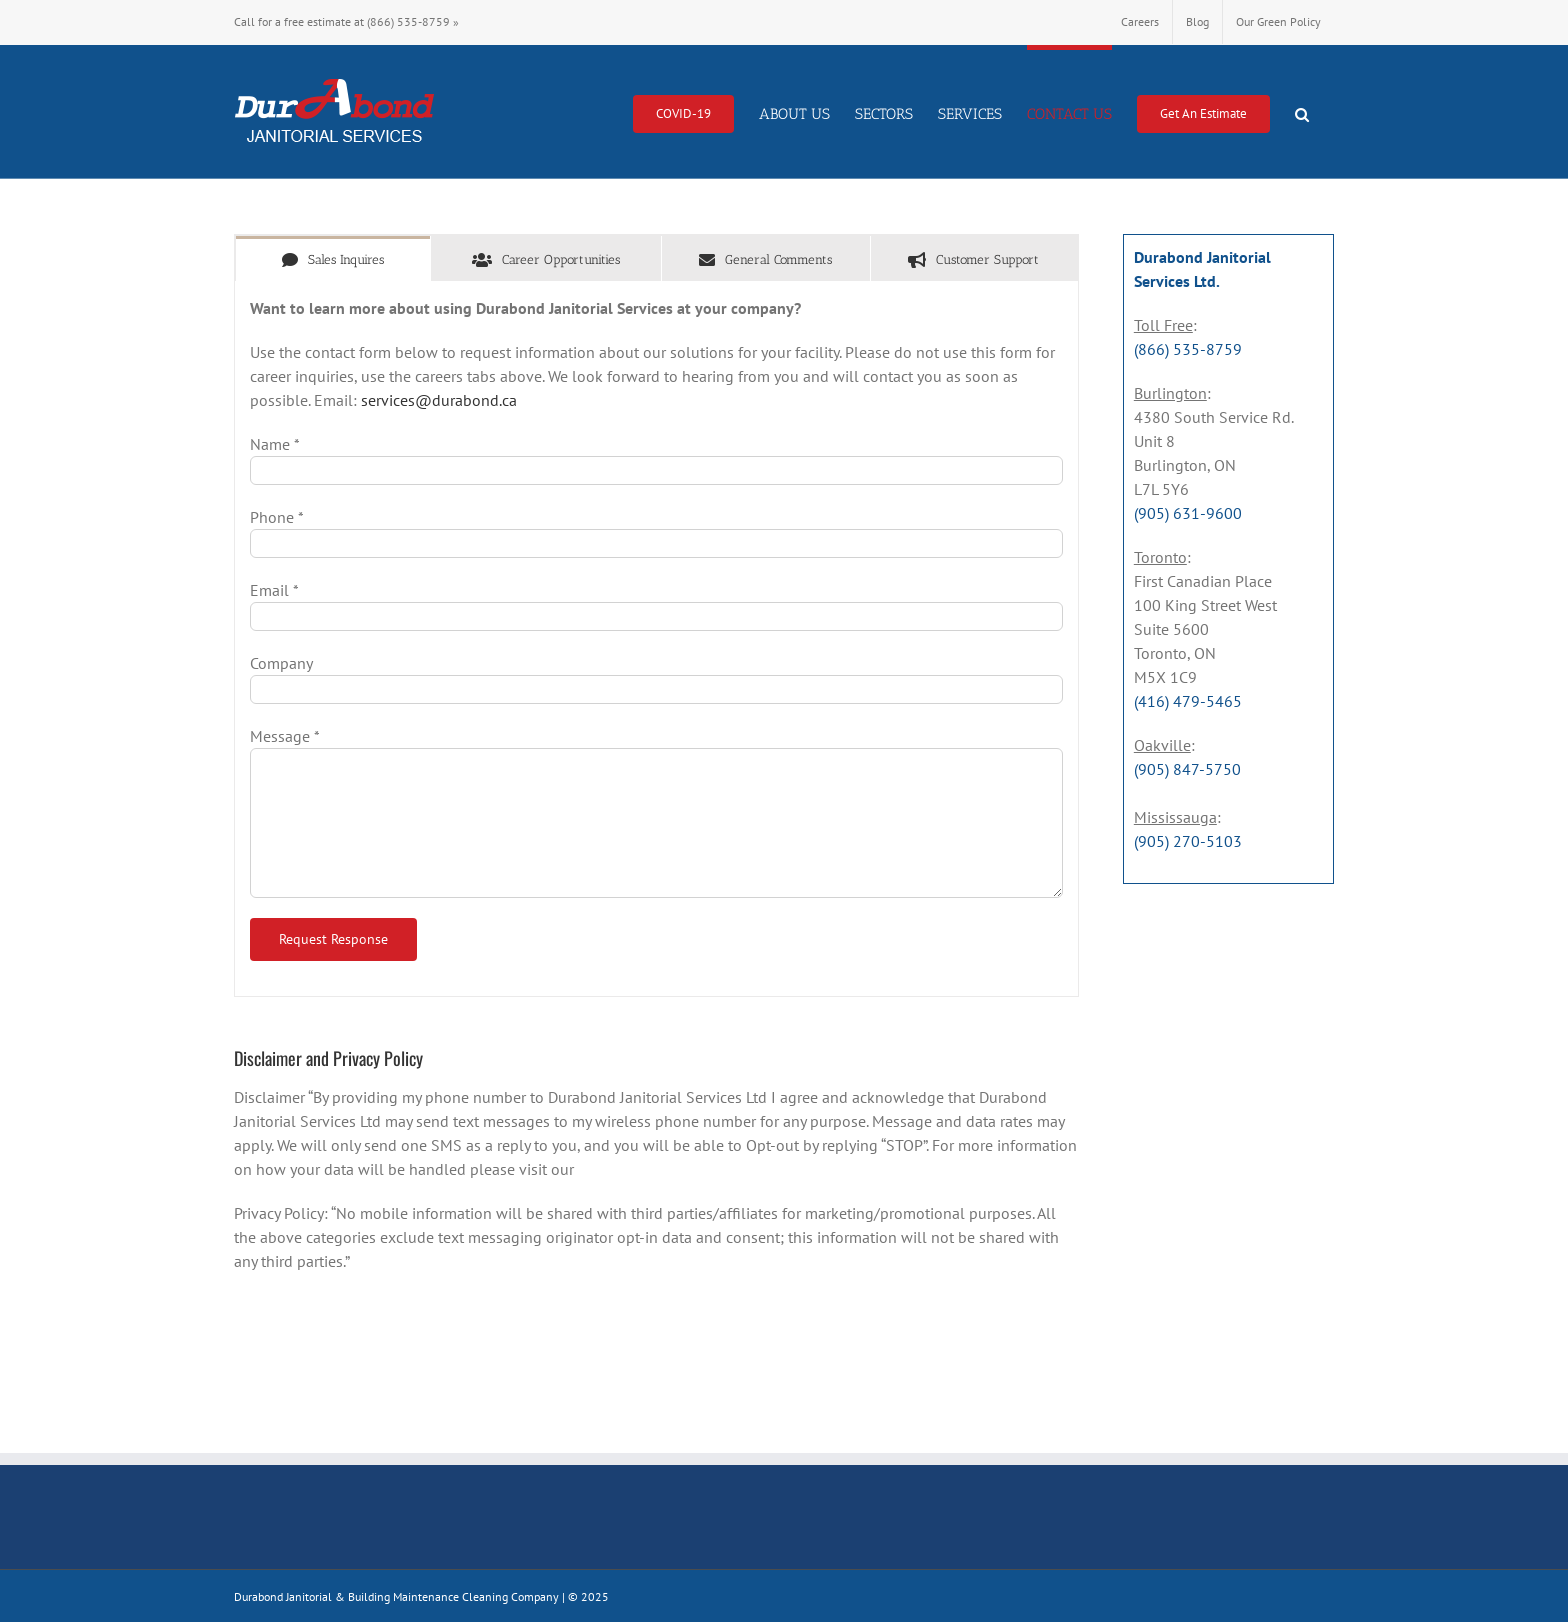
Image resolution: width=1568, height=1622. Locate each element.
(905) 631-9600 (1188, 513)
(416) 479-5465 (1188, 701)
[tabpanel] (656, 639)
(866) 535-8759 (408, 21)
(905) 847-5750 (1187, 769)
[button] (1302, 111)
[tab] (333, 258)
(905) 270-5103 (1188, 841)
